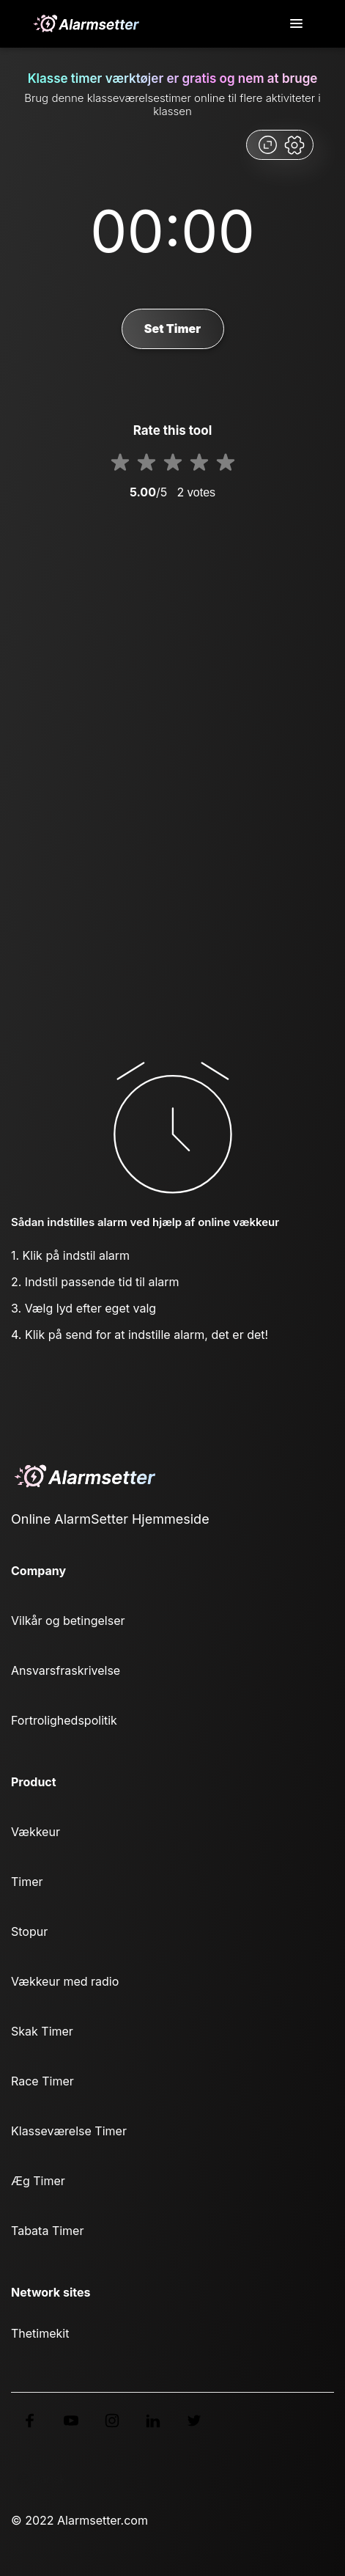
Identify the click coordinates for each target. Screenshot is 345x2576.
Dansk (40, 2478)
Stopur (29, 1931)
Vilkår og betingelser (68, 1620)
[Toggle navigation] (297, 23)
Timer (27, 1881)
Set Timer (172, 328)
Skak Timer (42, 2031)
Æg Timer (38, 2180)
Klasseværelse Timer (69, 2131)
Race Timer (42, 2081)
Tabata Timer (47, 2230)
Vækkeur (35, 1831)
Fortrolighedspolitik (64, 1720)
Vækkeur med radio (65, 1981)
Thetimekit (40, 2333)
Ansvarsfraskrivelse (65, 1670)
